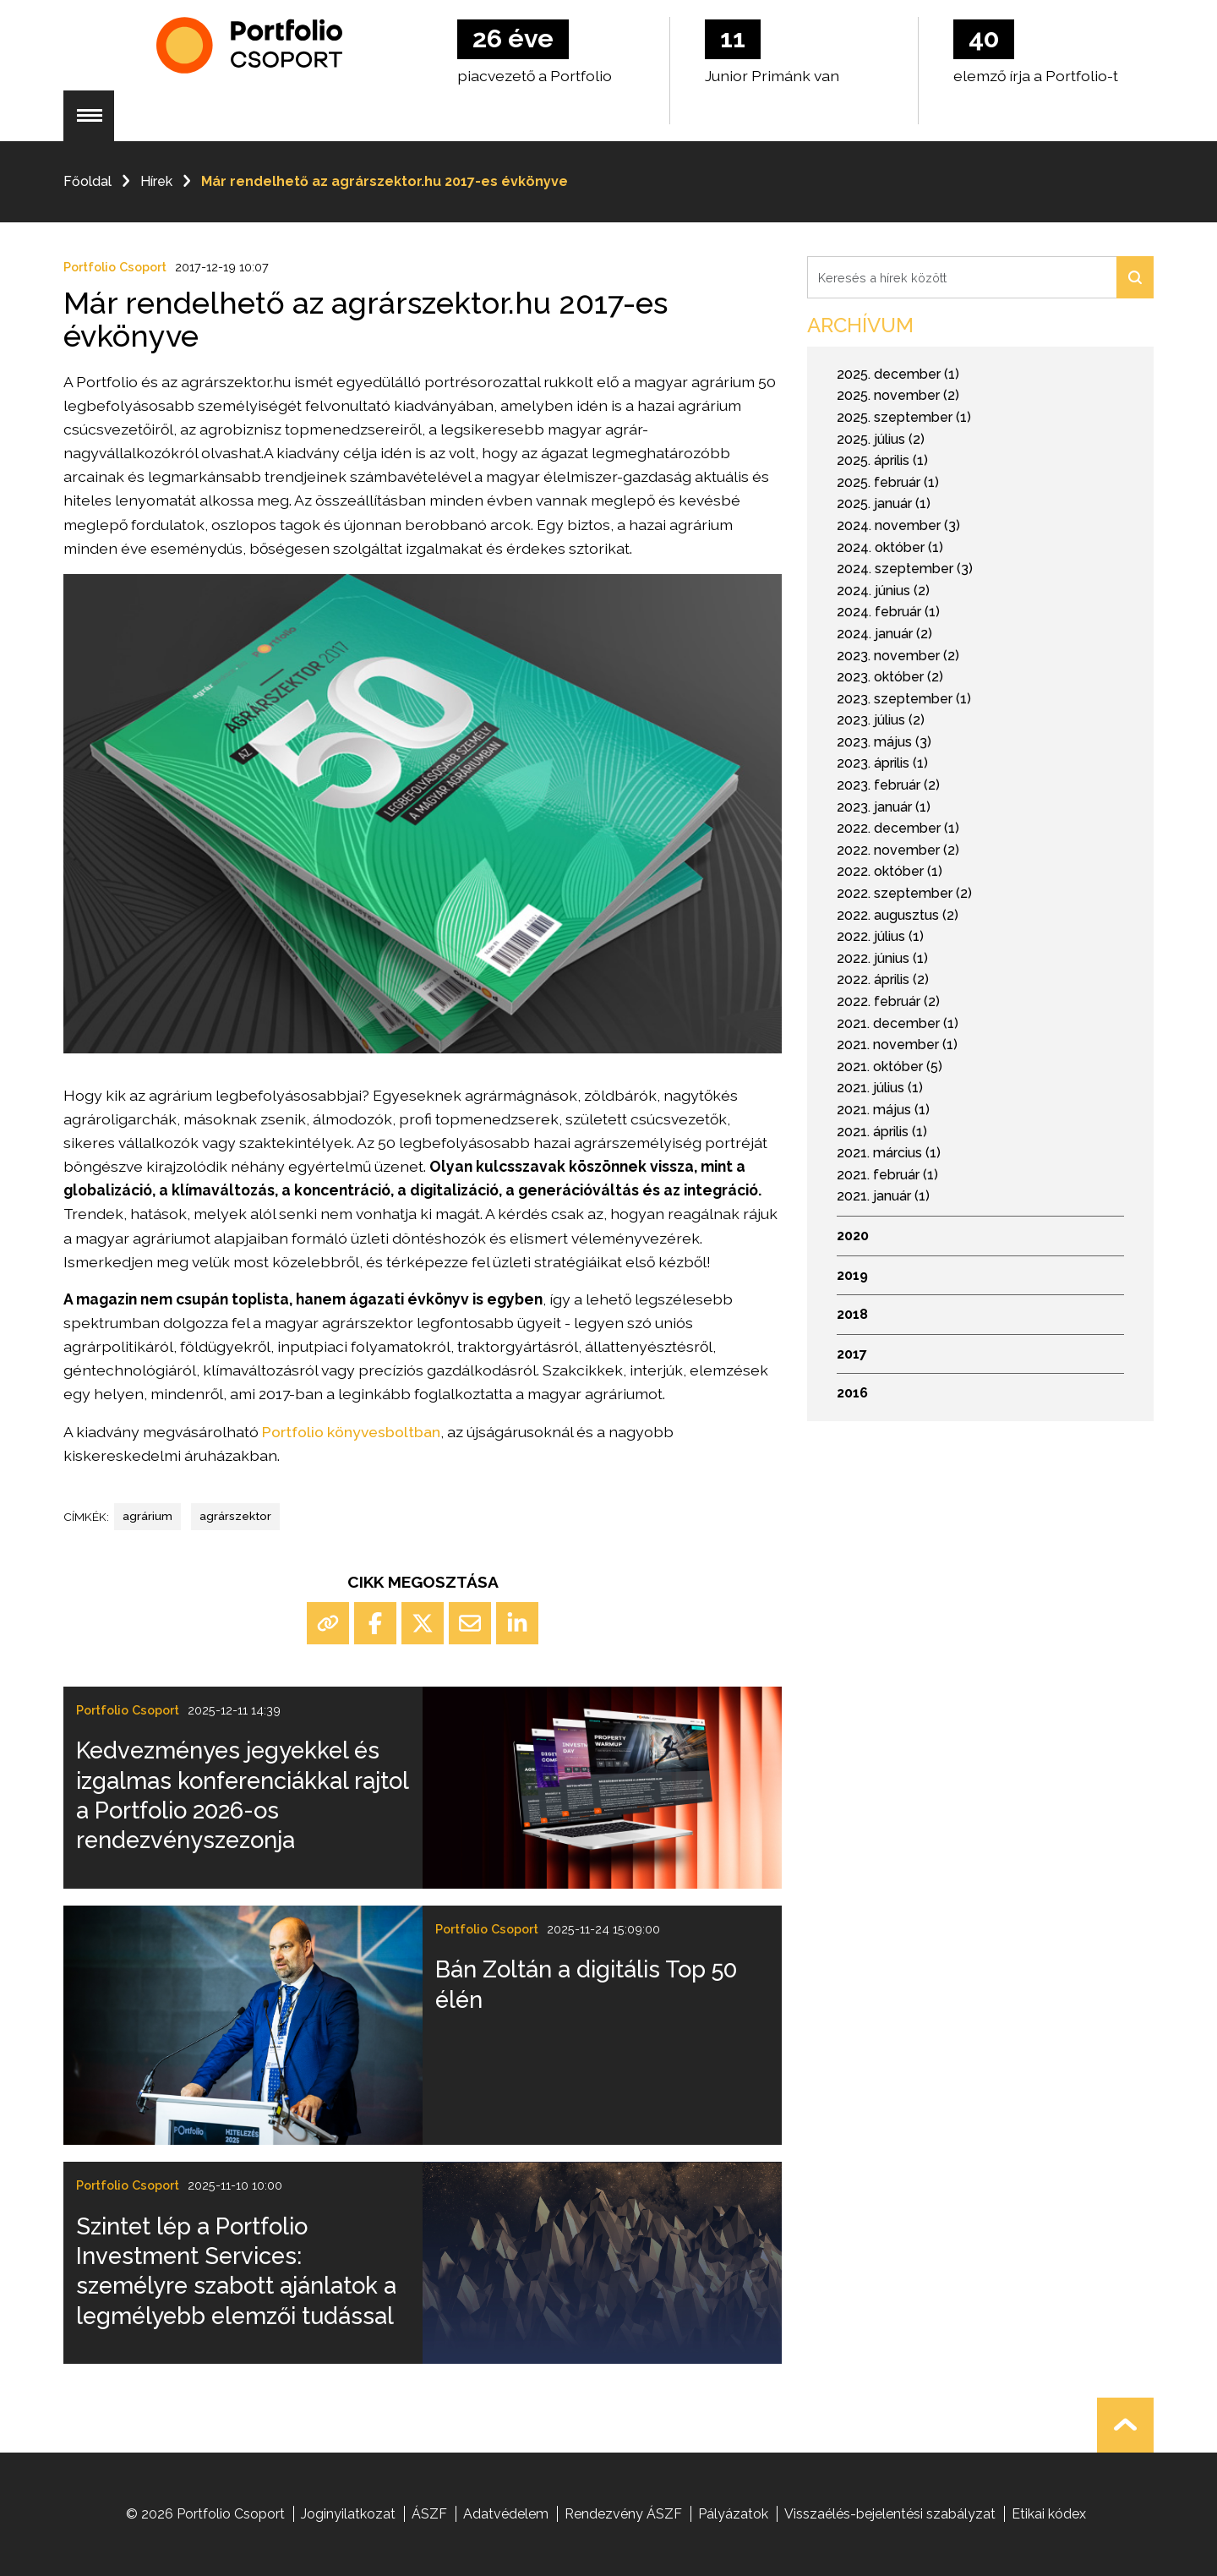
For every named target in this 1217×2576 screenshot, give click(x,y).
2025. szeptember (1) (904, 417)
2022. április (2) (883, 979)
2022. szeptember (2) (904, 893)
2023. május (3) (884, 742)
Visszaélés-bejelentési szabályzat (890, 2514)
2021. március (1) (889, 1153)
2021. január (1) (883, 1196)
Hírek (156, 181)
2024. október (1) (890, 547)
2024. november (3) (898, 525)
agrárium (147, 1516)
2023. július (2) (881, 720)
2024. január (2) (884, 634)
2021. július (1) (880, 1088)
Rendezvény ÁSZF (623, 2514)
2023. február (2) (888, 785)
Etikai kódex (1049, 2514)
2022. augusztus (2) (897, 915)
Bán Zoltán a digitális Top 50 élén (586, 1983)
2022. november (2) (898, 850)
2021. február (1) (887, 1175)
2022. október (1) (889, 871)
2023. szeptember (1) (904, 699)
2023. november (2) (898, 656)
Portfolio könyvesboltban (351, 1432)
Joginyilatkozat (348, 2514)
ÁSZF (429, 2514)
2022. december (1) (898, 828)
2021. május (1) (883, 1110)
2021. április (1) (882, 1132)
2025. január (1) (883, 503)
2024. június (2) (883, 590)
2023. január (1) (883, 807)
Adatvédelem (505, 2514)
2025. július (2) (881, 439)
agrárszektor (235, 1516)
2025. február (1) (888, 482)
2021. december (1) (897, 1023)
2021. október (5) (889, 1066)
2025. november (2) (898, 395)
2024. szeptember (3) (905, 569)
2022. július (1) (880, 936)
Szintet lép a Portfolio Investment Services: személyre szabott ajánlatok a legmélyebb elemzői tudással (236, 2270)
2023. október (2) (890, 677)
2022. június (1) (882, 958)
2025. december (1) (898, 374)
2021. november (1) (897, 1044)
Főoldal (87, 181)
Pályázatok (733, 2514)
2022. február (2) (888, 1001)
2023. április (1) (882, 763)
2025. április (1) (882, 460)
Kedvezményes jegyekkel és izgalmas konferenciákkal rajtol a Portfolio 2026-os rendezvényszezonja (242, 1794)
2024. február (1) (888, 612)
